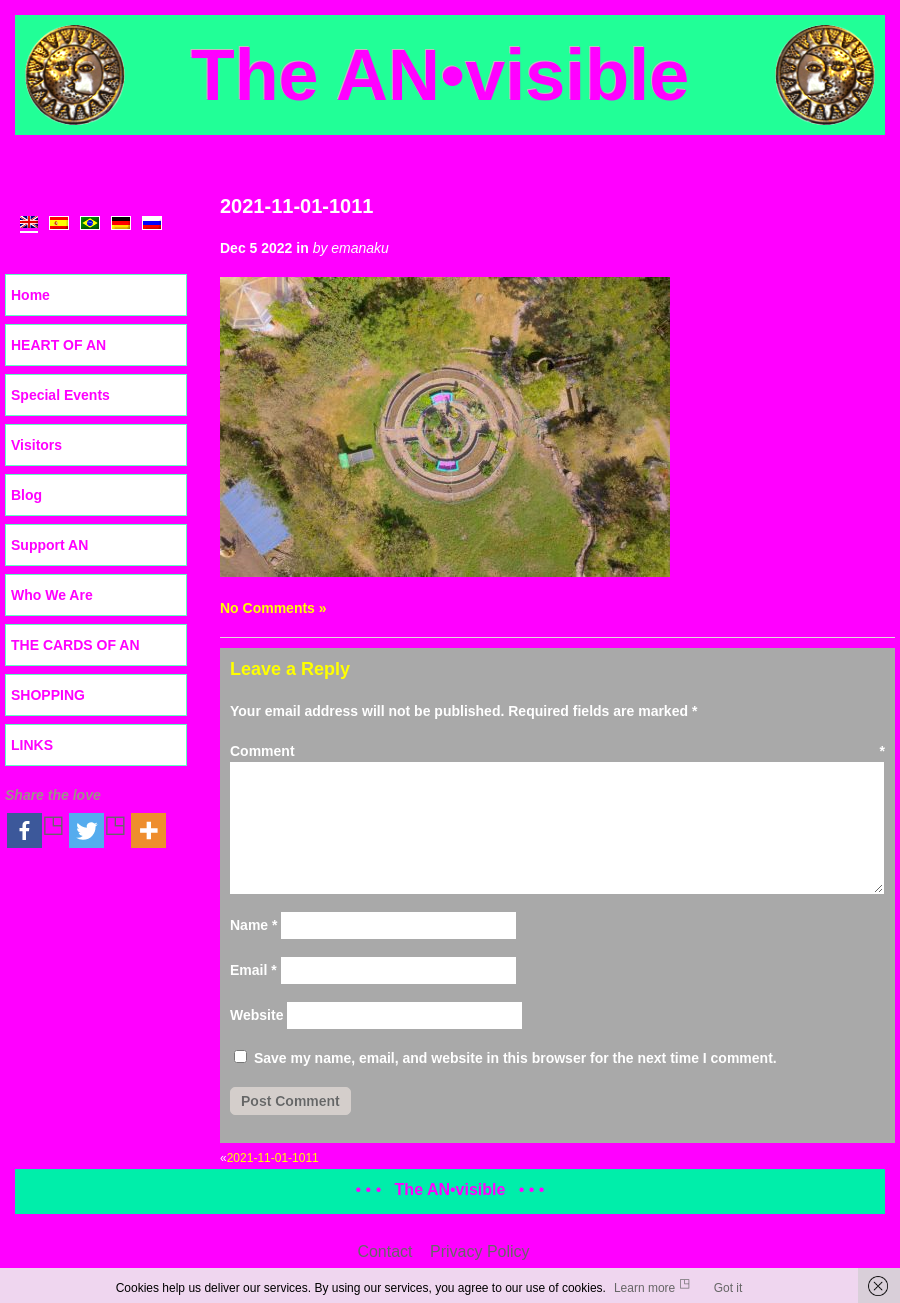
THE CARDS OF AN (75, 645)
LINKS (32, 745)
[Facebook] (36, 830)
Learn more (644, 1288)
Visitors (36, 445)
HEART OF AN (58, 345)
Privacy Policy (480, 1251)
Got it (728, 1288)
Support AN (49, 545)
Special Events (60, 395)
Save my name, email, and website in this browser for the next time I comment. (515, 1058)
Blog (26, 495)
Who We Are (52, 595)
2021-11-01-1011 (296, 206)
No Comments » (273, 608)
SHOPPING (48, 695)
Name (253, 925)
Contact (384, 1251)
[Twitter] (98, 830)
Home (30, 295)
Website (256, 1015)
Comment (557, 751)
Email (253, 970)
